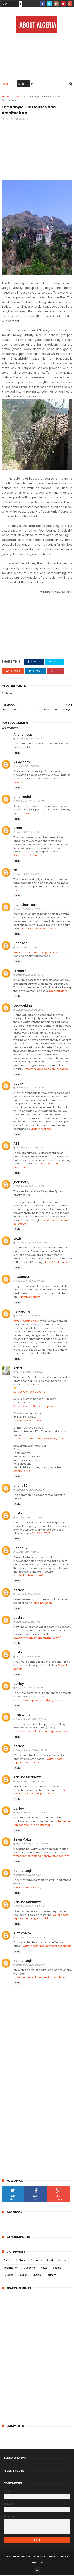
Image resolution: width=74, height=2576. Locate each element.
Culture (18, 97)
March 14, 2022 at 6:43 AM (29, 1372)
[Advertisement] (37, 53)
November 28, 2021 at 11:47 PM (31, 1243)
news (44, 2268)
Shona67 (20, 1486)
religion (23, 2275)
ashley (18, 1590)
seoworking (22, 1006)
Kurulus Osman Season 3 (29, 1392)
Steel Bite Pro (21, 1472)
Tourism (51, 2275)
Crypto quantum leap (27, 1421)
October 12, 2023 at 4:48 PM (30, 1906)
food (50, 2261)
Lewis (17, 1239)
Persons (8, 2275)
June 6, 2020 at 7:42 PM (28, 832)
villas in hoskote (41, 1129)
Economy (36, 2261)
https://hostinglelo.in (26, 1321)
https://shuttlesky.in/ (56, 1263)
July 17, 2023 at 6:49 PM (28, 1657)
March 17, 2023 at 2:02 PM (29, 1518)
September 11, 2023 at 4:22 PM (31, 1750)
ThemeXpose (27, 2557)
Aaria (17, 1368)
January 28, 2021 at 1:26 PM (29, 1088)
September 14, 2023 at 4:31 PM (31, 1813)
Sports (37, 2275)
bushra (19, 1514)
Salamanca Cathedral (27, 856)
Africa (7, 2261)
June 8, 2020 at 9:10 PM (28, 874)
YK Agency (21, 762)
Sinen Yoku (22, 1840)
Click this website (30, 1297)
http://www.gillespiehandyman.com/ (37, 1638)
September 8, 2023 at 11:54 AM (31, 1719)
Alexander (21, 1277)
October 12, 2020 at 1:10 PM (29, 975)
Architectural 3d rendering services (35, 953)
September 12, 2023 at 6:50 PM (31, 1782)
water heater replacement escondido (47, 1947)
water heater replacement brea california (42, 1823)
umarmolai (22, 797)
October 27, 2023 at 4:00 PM (30, 1937)
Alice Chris (21, 1715)
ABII (16, 1144)
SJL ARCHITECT (41, 1534)
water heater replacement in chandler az (39, 1978)
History (62, 2261)
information (11, 2268)
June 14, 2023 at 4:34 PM (28, 1595)
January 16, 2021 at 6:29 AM (30, 1010)
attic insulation (42, 1603)
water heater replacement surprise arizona (41, 1732)
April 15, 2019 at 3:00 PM (28, 766)
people (57, 2268)
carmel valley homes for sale (38, 929)
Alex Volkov (22, 1934)
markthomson (24, 905)
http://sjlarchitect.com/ (28, 1576)
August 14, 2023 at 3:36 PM (29, 1688)
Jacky (18, 1084)
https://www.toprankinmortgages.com (38, 1701)
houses (26, 814)
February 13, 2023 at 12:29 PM (30, 1490)
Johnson (20, 944)
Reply (17, 753)
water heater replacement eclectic (38, 1761)
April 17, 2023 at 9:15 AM (28, 1553)
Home (5, 84)
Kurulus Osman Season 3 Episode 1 (35, 1407)
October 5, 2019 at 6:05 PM (29, 801)
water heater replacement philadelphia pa (40, 1792)
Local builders (58, 992)
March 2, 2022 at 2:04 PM (28, 1316)
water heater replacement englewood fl (41, 1917)
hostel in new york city (27, 1888)
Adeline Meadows (27, 1778)
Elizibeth (19, 971)
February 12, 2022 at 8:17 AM (30, 1281)
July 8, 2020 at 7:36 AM (27, 948)
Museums (30, 2268)
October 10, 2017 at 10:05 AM (30, 739)
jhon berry (21, 1182)
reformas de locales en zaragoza (46, 1069)
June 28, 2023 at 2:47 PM (28, 1622)
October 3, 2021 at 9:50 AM (29, 1148)
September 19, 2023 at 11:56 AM (32, 1844)
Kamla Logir (22, 1871)
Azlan (17, 829)
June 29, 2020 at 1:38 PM (28, 909)
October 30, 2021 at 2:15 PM (30, 1186)
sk (15, 871)
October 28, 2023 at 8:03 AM (30, 1965)
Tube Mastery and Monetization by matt (38, 1439)
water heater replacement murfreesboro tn (41, 1857)
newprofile (21, 1312)
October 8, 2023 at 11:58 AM (30, 1875)
